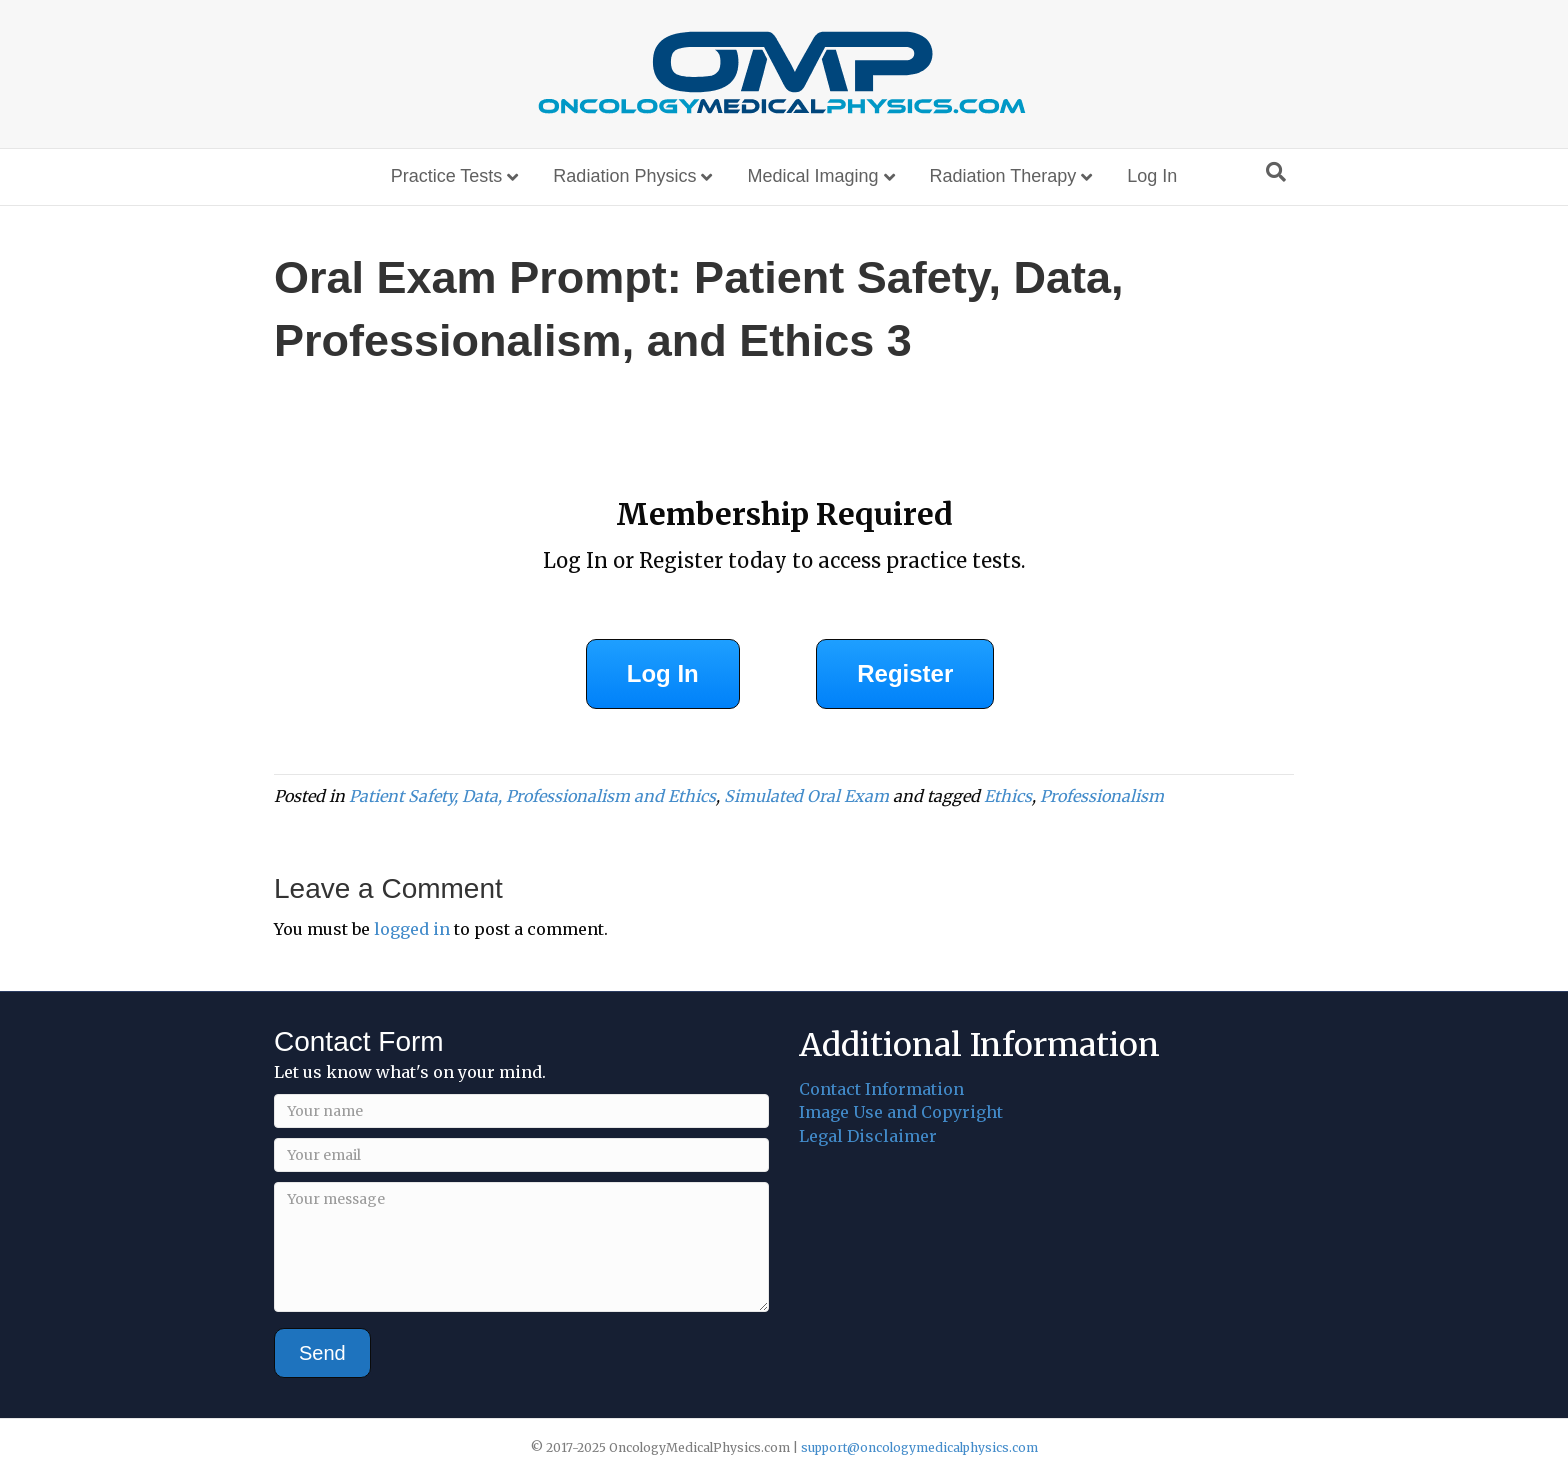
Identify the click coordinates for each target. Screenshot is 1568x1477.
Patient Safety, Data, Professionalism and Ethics (532, 796)
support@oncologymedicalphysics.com (919, 1447)
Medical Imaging (812, 176)
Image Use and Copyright (901, 1112)
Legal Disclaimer (868, 1136)
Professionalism (1102, 796)
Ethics (1008, 796)
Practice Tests (447, 176)
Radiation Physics (624, 176)
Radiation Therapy (1003, 176)
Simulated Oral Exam (806, 796)
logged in (412, 929)
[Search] (1276, 172)
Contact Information (881, 1089)
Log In (1152, 176)
